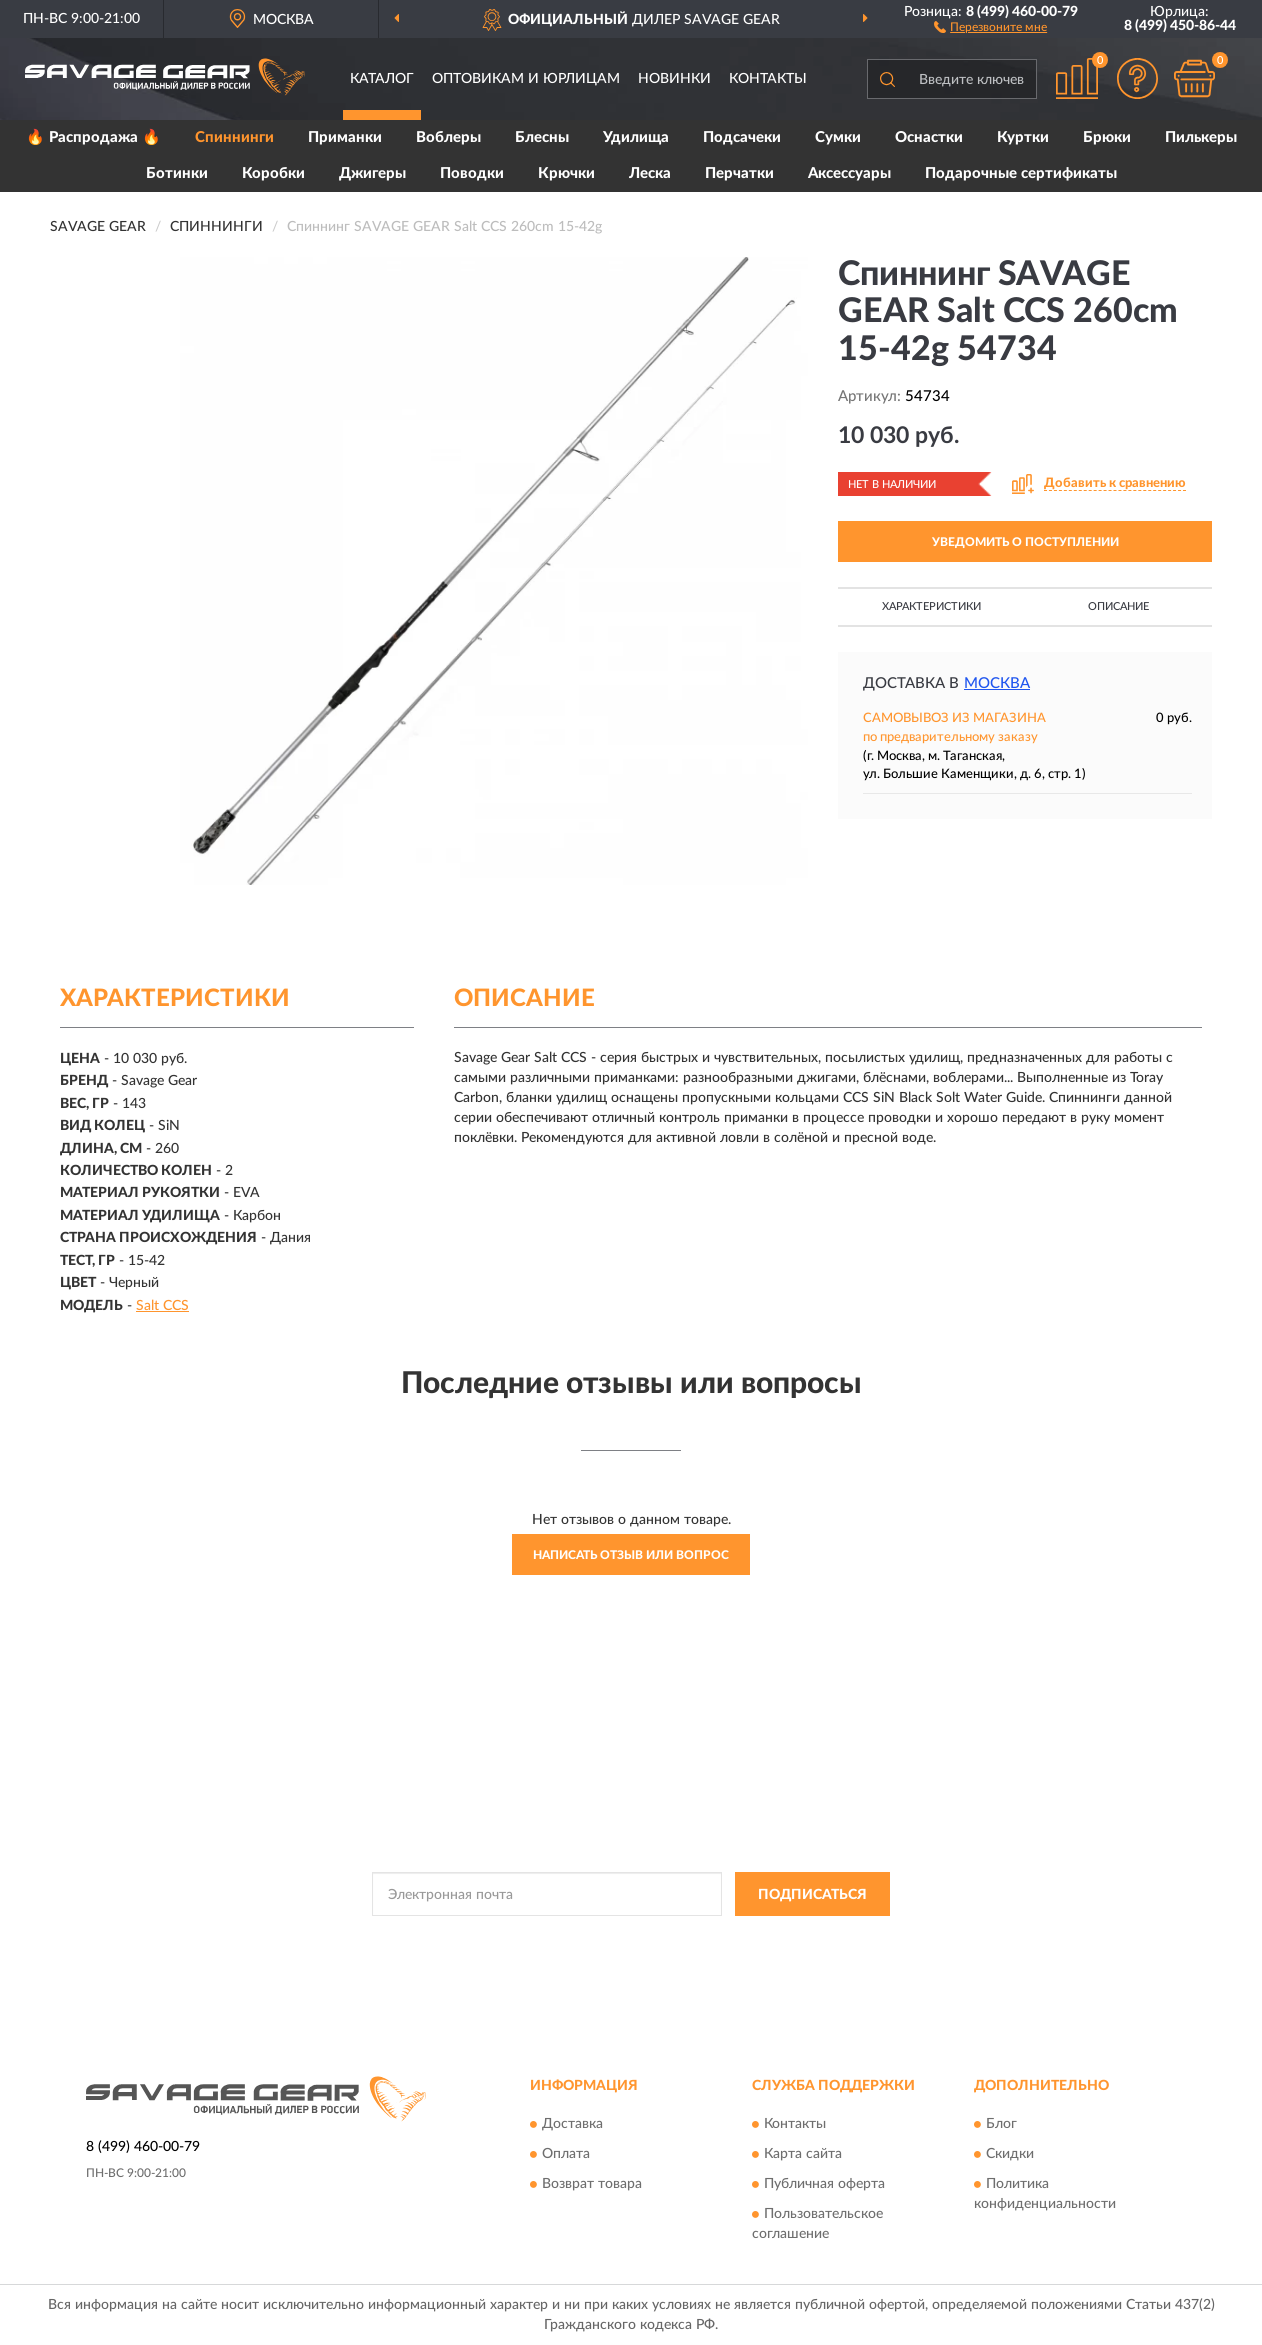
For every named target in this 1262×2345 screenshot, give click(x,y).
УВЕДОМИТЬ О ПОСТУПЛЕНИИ (1025, 542)
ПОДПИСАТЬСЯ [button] (812, 1895)
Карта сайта (803, 2154)
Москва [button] (997, 683)
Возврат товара (592, 2184)
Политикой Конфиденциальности (613, 1939)
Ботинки (177, 173)
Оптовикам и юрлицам (526, 79)
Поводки (472, 173)
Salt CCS (162, 1306)
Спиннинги (234, 137)
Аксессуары (849, 173)
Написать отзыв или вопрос (631, 1555)
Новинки (674, 79)
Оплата (566, 2154)
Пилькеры (1201, 137)
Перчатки (739, 173)
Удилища (636, 137)
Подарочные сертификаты (1021, 173)
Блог (1001, 2124)
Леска (650, 173)
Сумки (838, 137)
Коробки (273, 173)
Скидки (1010, 2154)
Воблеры (448, 137)
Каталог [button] (382, 79)
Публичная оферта (824, 2184)
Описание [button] (1118, 606)
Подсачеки (742, 137)
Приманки (345, 137)
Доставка (572, 2124)
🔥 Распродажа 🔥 (93, 137)
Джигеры (372, 173)
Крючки (566, 173)
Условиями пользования (789, 1939)
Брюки (1107, 137)
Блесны (542, 137)
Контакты (768, 79)
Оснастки (929, 137)
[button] (990, 26)
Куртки (1023, 137)
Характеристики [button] (931, 606)
